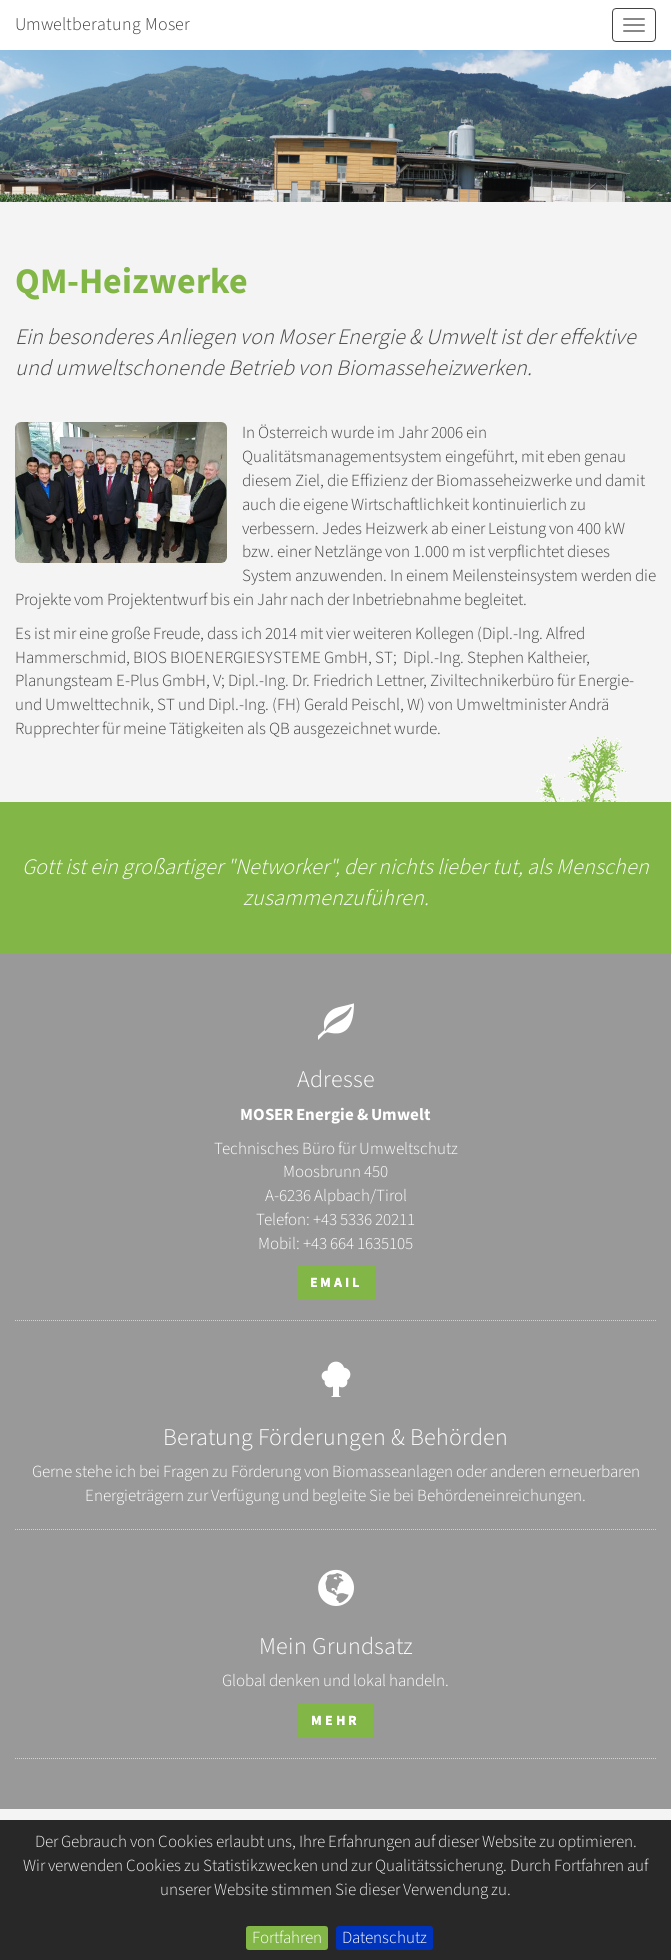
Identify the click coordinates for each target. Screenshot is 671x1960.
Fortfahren (287, 1938)
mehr (335, 1721)
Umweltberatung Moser (102, 24)
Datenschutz (384, 1938)
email (336, 1283)
